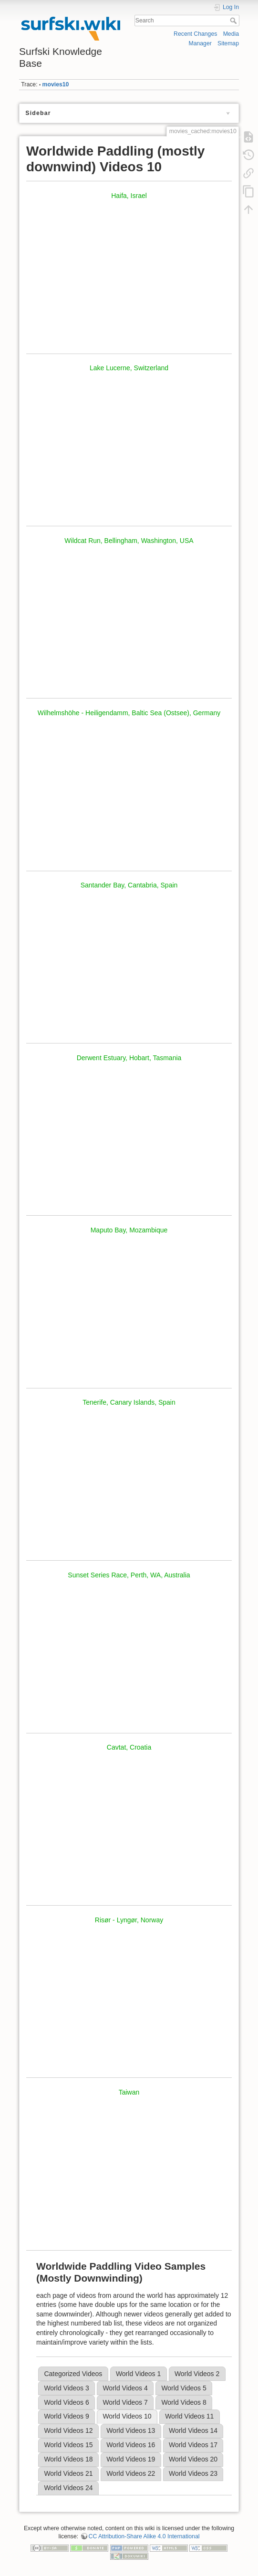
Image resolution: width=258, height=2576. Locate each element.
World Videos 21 (68, 2473)
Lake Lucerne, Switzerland (129, 368)
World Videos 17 (193, 2445)
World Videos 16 (130, 2445)
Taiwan (129, 2092)
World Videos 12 (68, 2430)
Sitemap (228, 43)
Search (234, 20)
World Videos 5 (183, 2388)
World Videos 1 (138, 2374)
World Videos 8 (183, 2402)
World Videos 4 (125, 2388)
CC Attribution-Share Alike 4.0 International (144, 2536)
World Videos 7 (125, 2402)
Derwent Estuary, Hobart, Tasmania (129, 1058)
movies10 (55, 84)
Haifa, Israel (129, 195)
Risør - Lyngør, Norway (129, 1920)
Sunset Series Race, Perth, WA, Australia (129, 1575)
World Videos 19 (130, 2459)
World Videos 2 (197, 2374)
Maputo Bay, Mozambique (129, 1230)
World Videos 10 (127, 2416)
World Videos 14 (193, 2430)
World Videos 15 (68, 2445)
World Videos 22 (130, 2473)
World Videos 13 (130, 2430)
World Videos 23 (193, 2473)
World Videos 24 (68, 2488)
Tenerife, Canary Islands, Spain (129, 1402)
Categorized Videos (73, 2374)
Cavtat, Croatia (129, 1747)
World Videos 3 (66, 2388)
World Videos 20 (193, 2459)
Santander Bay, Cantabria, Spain (129, 885)
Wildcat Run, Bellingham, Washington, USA (128, 540)
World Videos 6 (66, 2402)
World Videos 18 (68, 2459)
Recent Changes (195, 34)
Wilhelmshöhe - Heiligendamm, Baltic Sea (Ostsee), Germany (129, 713)
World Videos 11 (189, 2416)
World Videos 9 (66, 2416)
